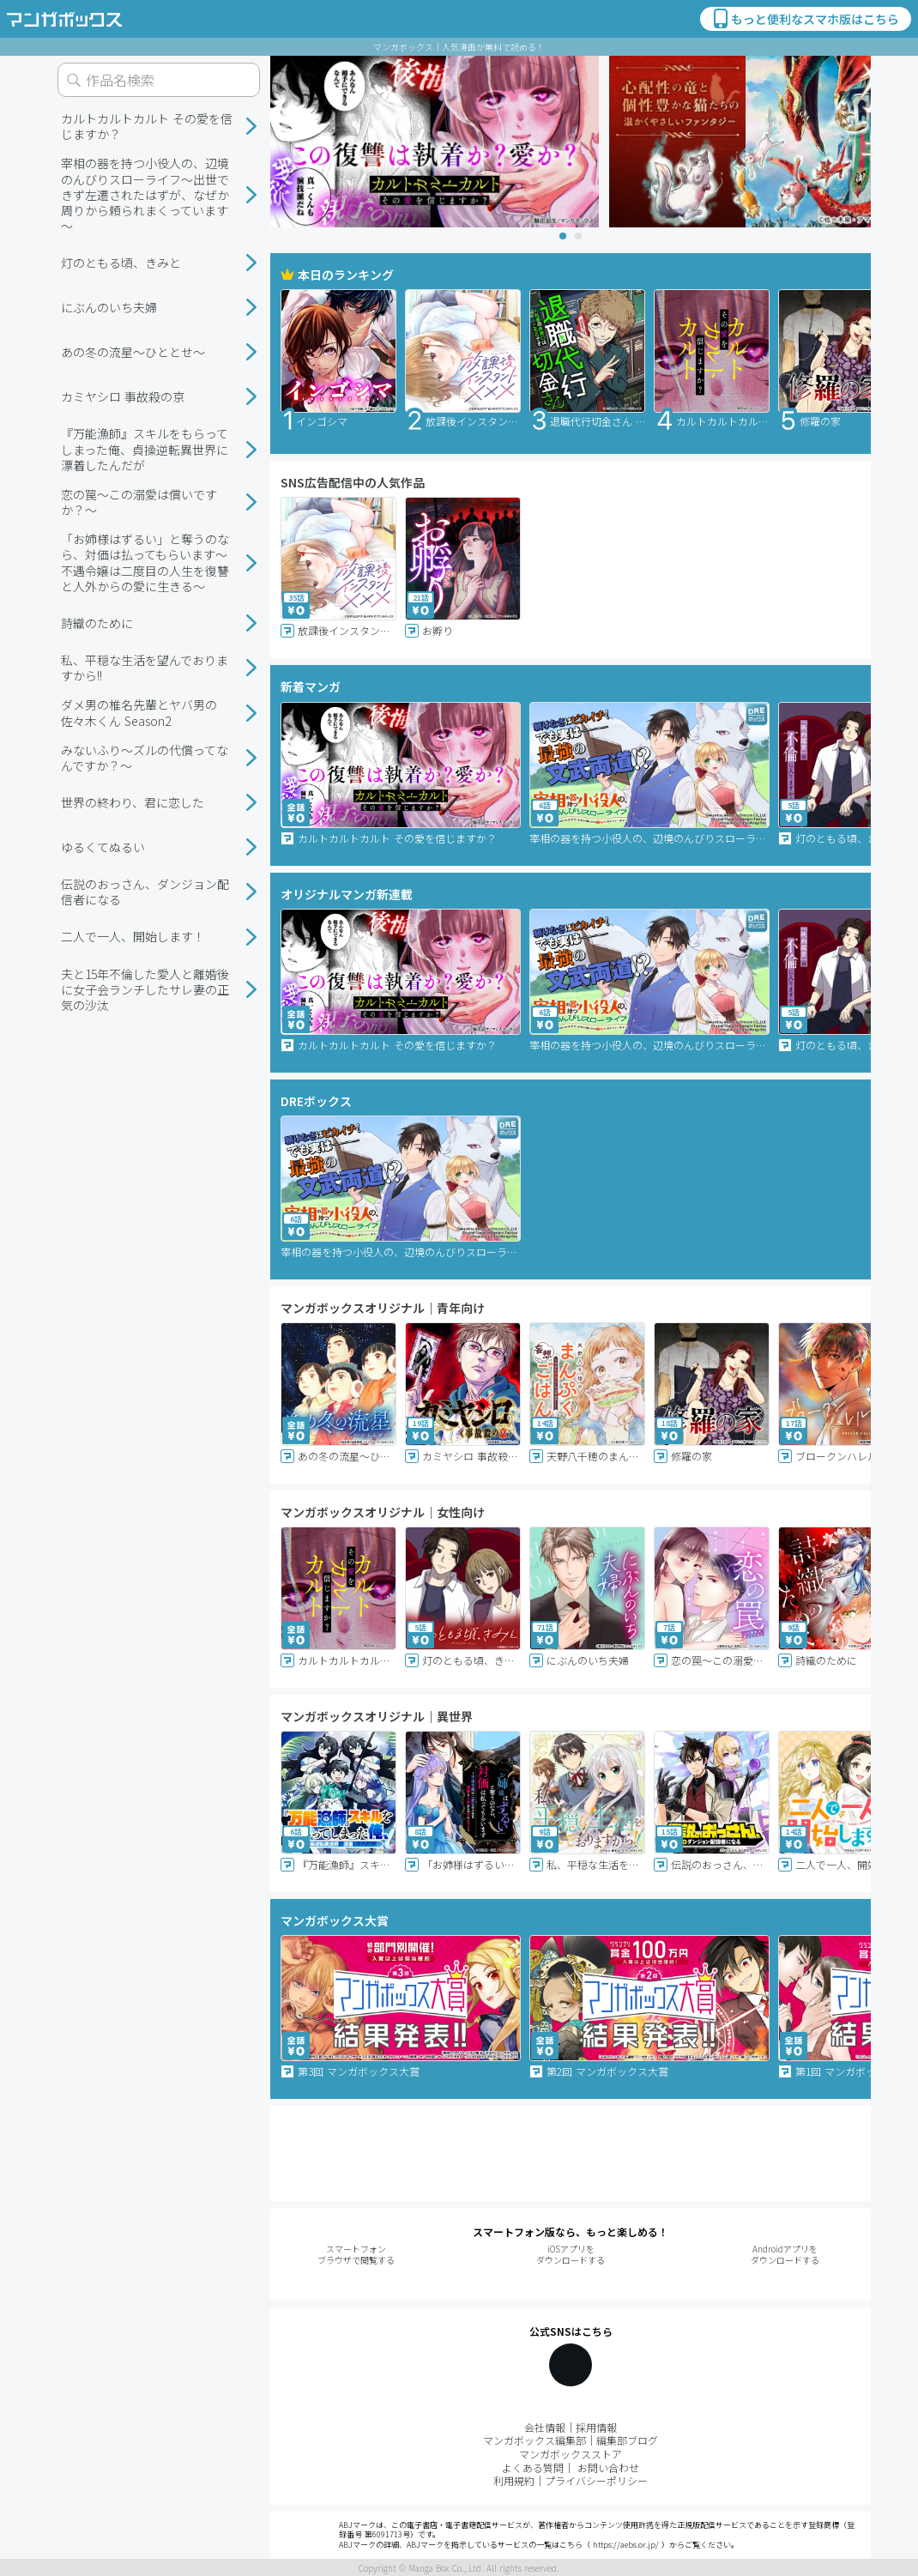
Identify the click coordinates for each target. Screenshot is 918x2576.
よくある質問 (533, 2467)
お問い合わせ (608, 2467)
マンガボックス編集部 (534, 2440)
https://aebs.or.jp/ (625, 2544)
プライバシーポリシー (596, 2480)
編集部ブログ (627, 2440)
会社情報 (544, 2427)
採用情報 (596, 2427)
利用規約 (513, 2480)
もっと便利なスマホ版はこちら (804, 19)
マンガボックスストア (570, 2453)
